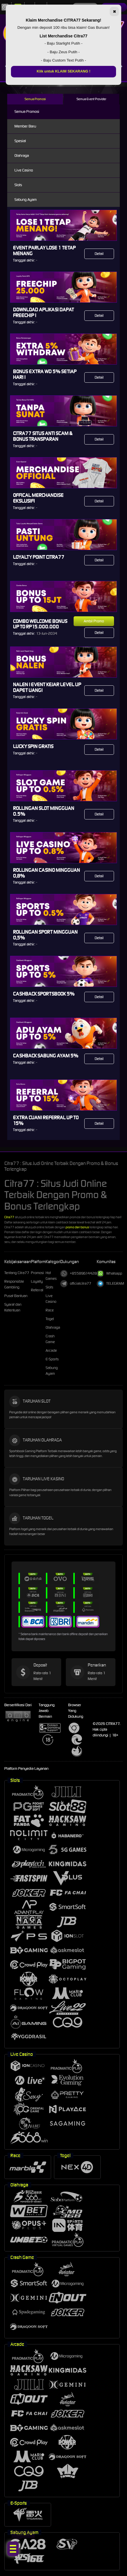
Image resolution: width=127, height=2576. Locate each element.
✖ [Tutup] (114, 12)
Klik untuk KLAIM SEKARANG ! (63, 71)
